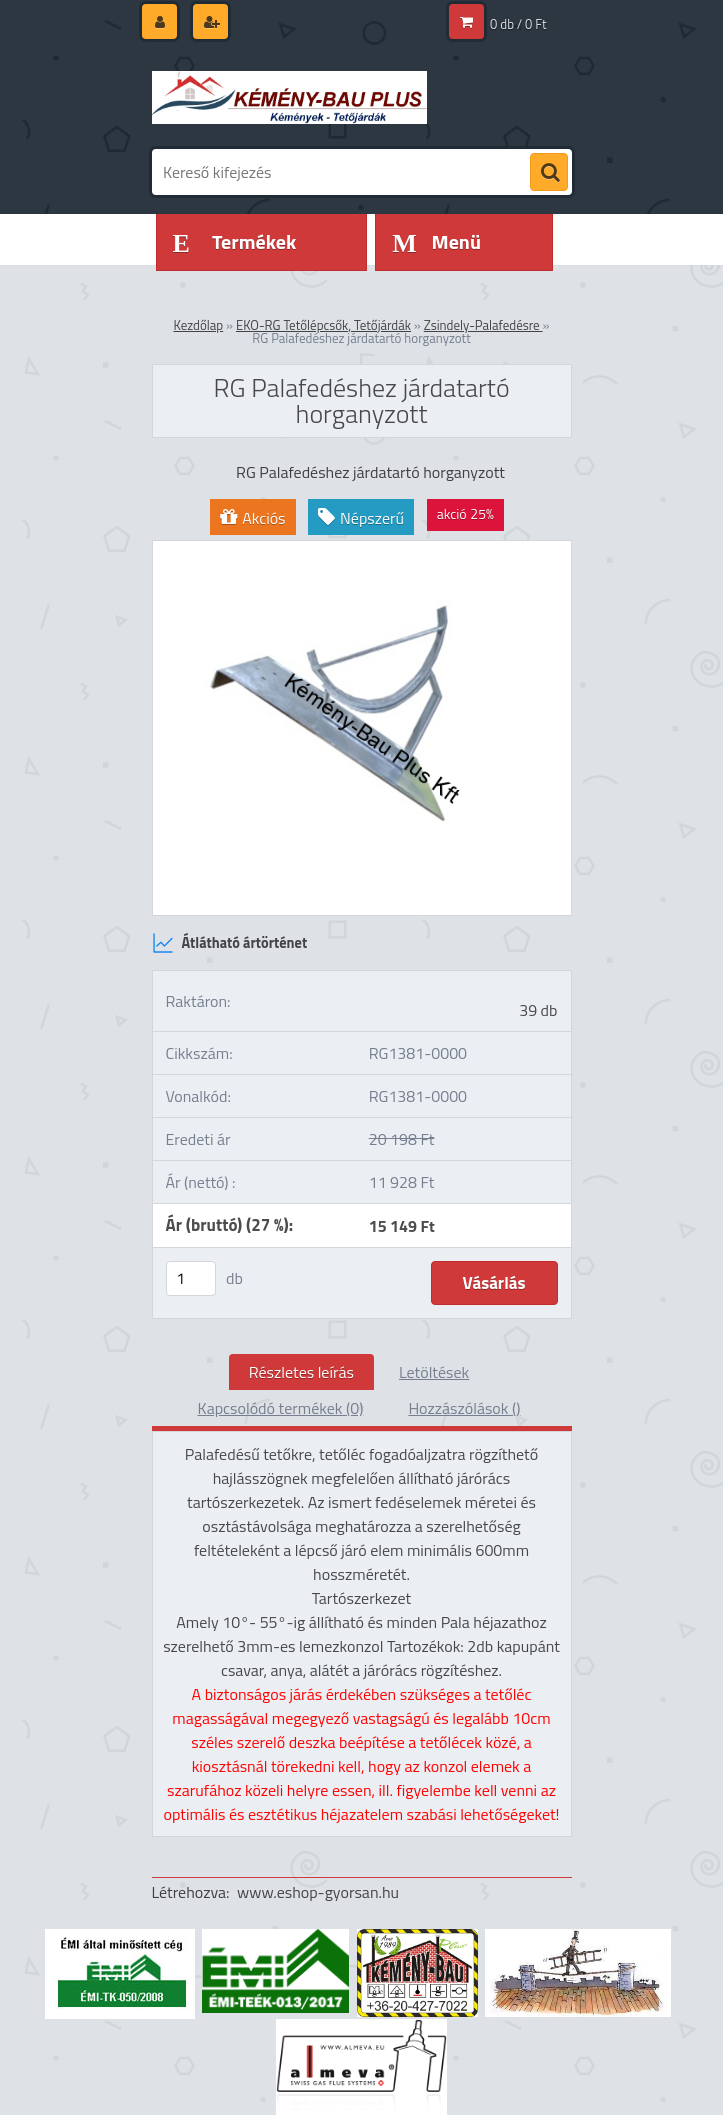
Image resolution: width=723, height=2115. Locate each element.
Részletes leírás (301, 1372)
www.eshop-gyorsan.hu (318, 1892)
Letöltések (434, 1372)
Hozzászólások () (464, 1408)
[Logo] (289, 97)
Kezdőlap (198, 325)
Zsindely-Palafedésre (483, 325)
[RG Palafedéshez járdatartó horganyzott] (362, 549)
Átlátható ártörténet (230, 943)
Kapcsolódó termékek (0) (281, 1408)
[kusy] (191, 1278)
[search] (549, 173)
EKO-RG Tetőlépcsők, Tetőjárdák (323, 325)
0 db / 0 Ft (518, 24)
